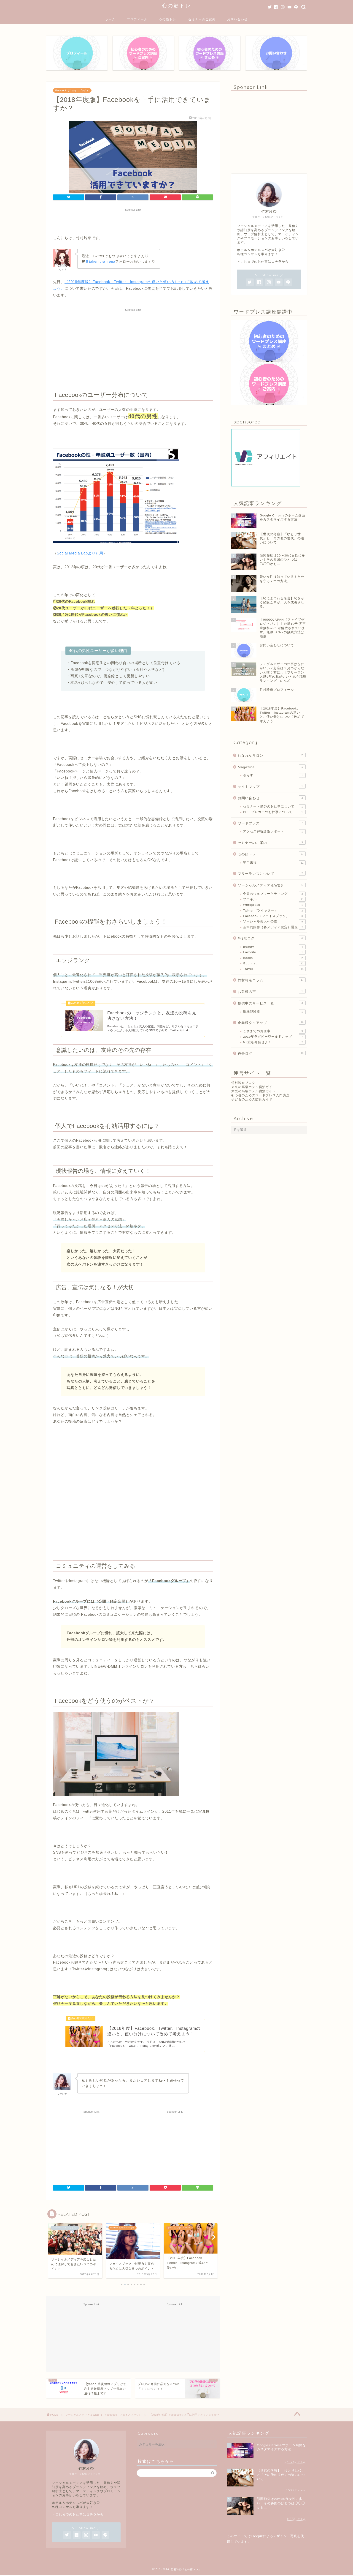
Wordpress (274, 905)
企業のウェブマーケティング (274, 894)
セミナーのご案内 (202, 19)
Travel (274, 969)
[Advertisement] (132, 220)
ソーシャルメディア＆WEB (271, 885)
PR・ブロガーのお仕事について (274, 812)
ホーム (110, 19)
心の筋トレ (176, 5)
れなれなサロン (271, 755)
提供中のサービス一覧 (271, 1003)
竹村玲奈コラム (271, 979)
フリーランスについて (271, 873)
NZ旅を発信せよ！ (274, 1042)
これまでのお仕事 (274, 1031)
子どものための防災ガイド (251, 1099)
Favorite (274, 952)
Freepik (257, 2537)
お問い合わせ (237, 19)
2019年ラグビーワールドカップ (274, 1036)
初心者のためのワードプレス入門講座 (260, 1095)
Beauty (274, 946)
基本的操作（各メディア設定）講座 (274, 927)
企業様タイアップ (271, 1022)
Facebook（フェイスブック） (72, 90)
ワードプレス (271, 823)
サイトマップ (271, 786)
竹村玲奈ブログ (243, 1083)
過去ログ (271, 1053)
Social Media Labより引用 (80, 553)
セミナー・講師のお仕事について (274, 806)
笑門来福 (274, 862)
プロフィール (137, 19)
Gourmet (274, 963)
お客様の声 (271, 991)
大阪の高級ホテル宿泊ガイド (253, 1091)
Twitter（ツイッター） (274, 910)
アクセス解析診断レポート (274, 831)
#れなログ (271, 938)
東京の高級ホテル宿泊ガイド (253, 1087)
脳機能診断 (274, 1012)
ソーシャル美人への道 (274, 921)
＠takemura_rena (100, 261)
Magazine (271, 766)
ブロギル (274, 899)
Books (274, 958)
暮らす (274, 775)
